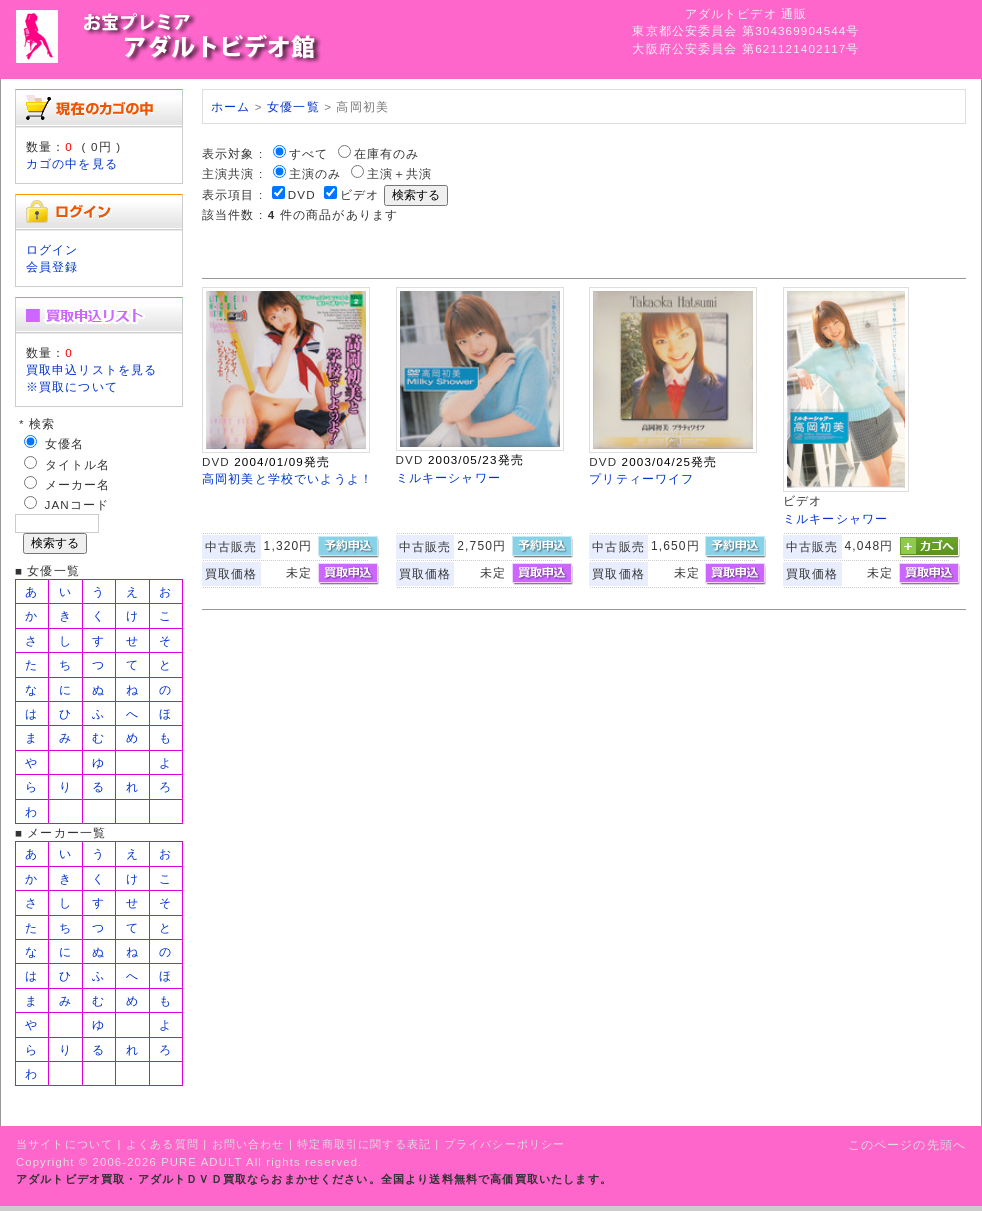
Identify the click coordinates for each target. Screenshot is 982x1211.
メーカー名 (78, 484)
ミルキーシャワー (448, 477)
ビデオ (359, 194)
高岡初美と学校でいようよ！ (287, 478)
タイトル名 (78, 464)
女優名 (64, 443)
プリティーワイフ (641, 478)
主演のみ (315, 173)
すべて (308, 153)
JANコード (77, 504)
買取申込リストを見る (92, 369)
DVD (302, 194)
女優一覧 (293, 106)
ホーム (230, 106)
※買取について (72, 386)
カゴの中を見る (72, 163)
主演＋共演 (400, 173)
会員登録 (52, 266)
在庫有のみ (387, 153)
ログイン (52, 249)
